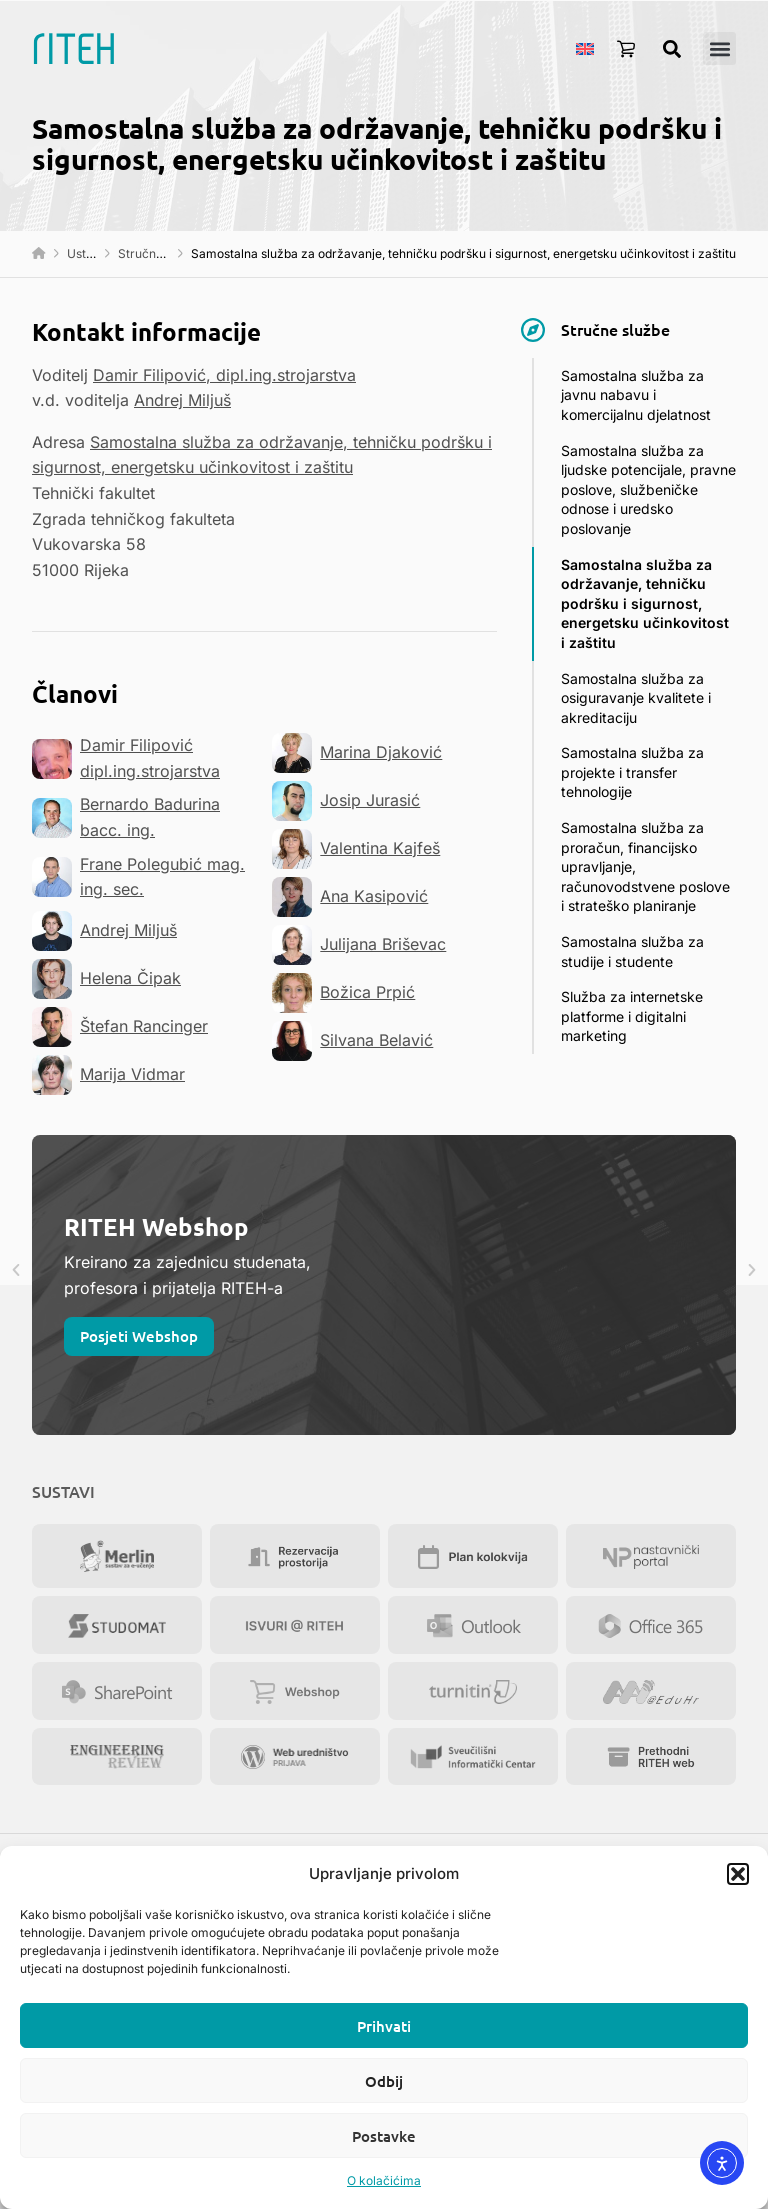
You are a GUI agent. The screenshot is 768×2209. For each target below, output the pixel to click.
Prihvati (384, 2026)
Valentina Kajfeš (356, 849)
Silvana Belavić (352, 1041)
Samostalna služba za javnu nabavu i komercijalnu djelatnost (636, 395)
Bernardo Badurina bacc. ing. (126, 817)
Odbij (384, 2081)
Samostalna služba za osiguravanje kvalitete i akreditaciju (636, 698)
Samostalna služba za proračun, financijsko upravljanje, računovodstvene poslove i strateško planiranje (645, 866)
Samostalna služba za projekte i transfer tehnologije (632, 772)
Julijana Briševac (359, 945)
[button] (738, 1874)
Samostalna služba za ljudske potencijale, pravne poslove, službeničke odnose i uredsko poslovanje (648, 489)
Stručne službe (160, 253)
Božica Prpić (343, 993)
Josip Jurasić (346, 801)
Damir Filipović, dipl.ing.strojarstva (224, 375)
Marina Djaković (357, 753)
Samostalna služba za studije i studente (632, 951)
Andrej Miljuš (182, 400)
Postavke (384, 2136)
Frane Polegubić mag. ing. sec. (138, 877)
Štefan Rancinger (120, 1027)
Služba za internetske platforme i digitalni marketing (632, 1016)
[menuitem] (585, 48)
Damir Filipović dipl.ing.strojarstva (126, 758)
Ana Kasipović (350, 897)
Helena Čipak (106, 979)
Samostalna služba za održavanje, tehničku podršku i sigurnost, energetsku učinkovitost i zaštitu (645, 603)
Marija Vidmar (108, 1075)
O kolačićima (384, 2180)
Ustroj (84, 253)
